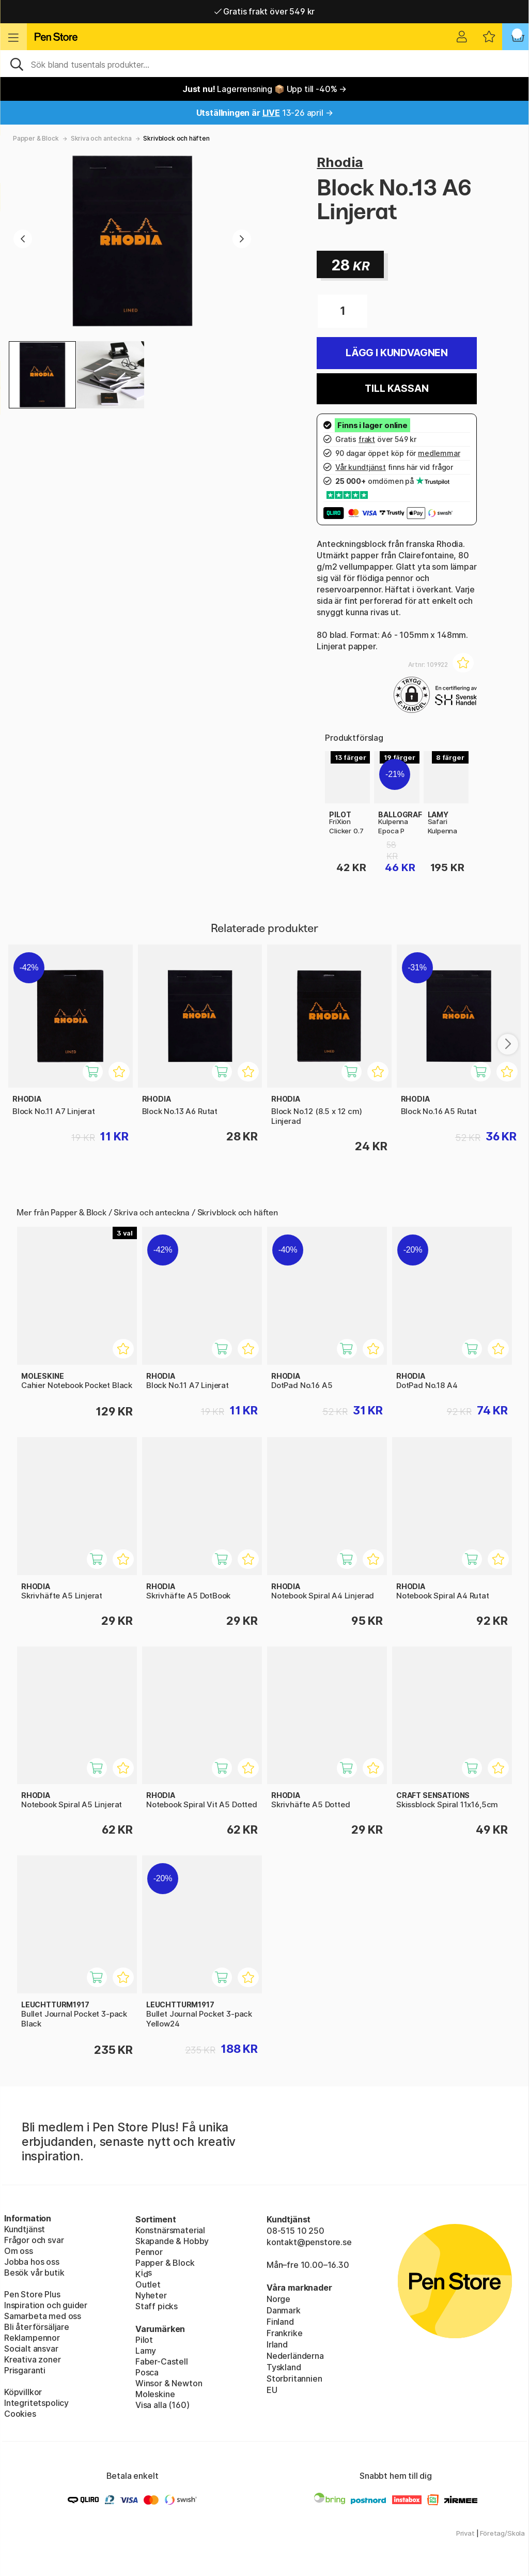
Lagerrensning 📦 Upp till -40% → (264, 89)
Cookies (20, 2414)
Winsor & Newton (168, 2383)
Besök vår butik (34, 2272)
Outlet (148, 2284)
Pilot (144, 2340)
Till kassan (396, 388)
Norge (278, 2299)
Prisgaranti (24, 2370)
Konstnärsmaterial (170, 2230)
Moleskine (155, 2394)
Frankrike (284, 2333)
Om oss (18, 2251)
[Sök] (264, 63)
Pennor (149, 2252)
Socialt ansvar (31, 2348)
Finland (280, 2321)
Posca (147, 2372)
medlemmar (439, 453)
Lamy (145, 2350)
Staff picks (156, 2306)
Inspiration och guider (45, 2305)
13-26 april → (264, 113)
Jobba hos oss (31, 2262)
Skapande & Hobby (172, 2241)
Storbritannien (294, 2378)
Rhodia (340, 162)
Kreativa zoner (32, 2359)
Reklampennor (32, 2338)
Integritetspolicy (36, 2403)
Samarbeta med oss (42, 2316)
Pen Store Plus (32, 2294)
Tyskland (284, 2367)
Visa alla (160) (162, 2405)
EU (272, 2390)
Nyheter (151, 2295)
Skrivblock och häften (176, 138)
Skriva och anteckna (101, 138)
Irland (277, 2344)
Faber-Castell (161, 2361)
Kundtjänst (24, 2229)
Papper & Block (36, 138)
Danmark (284, 2310)
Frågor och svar (34, 2240)
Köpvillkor (23, 2392)
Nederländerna (295, 2356)
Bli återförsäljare (36, 2327)
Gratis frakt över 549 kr (264, 11)
